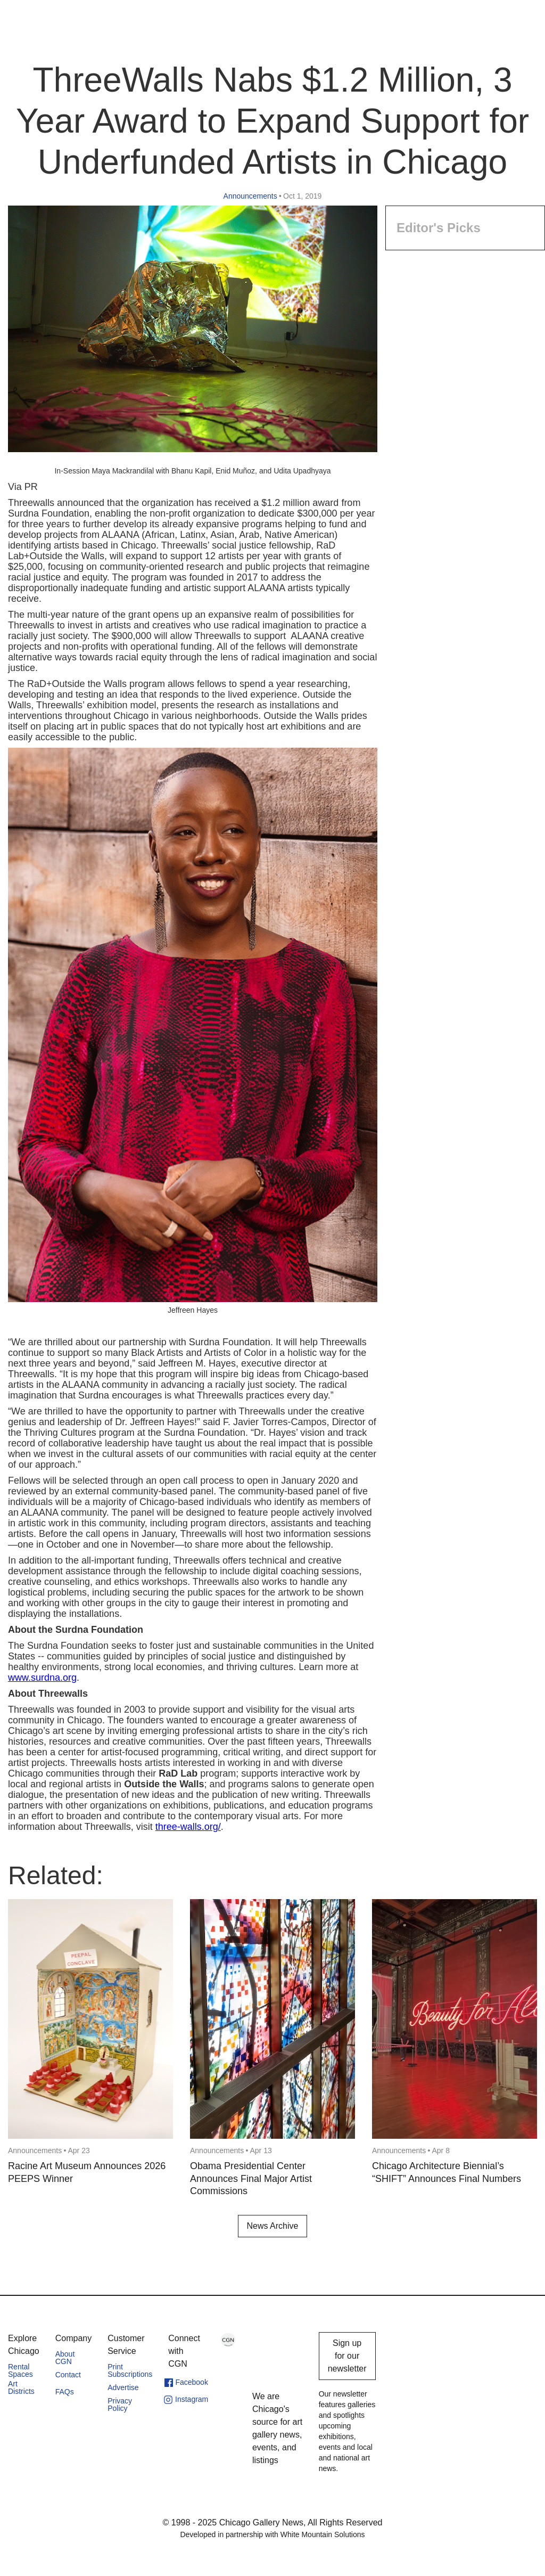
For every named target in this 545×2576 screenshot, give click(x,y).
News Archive (273, 2225)
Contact (68, 2374)
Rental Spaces (20, 2370)
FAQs (64, 2391)
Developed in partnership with (272, 2534)
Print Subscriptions (130, 2370)
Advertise (123, 2387)
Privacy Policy (120, 2404)
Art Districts (21, 2387)
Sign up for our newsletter (347, 2355)
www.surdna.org (42, 1677)
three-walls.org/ (188, 1826)
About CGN (65, 2357)
